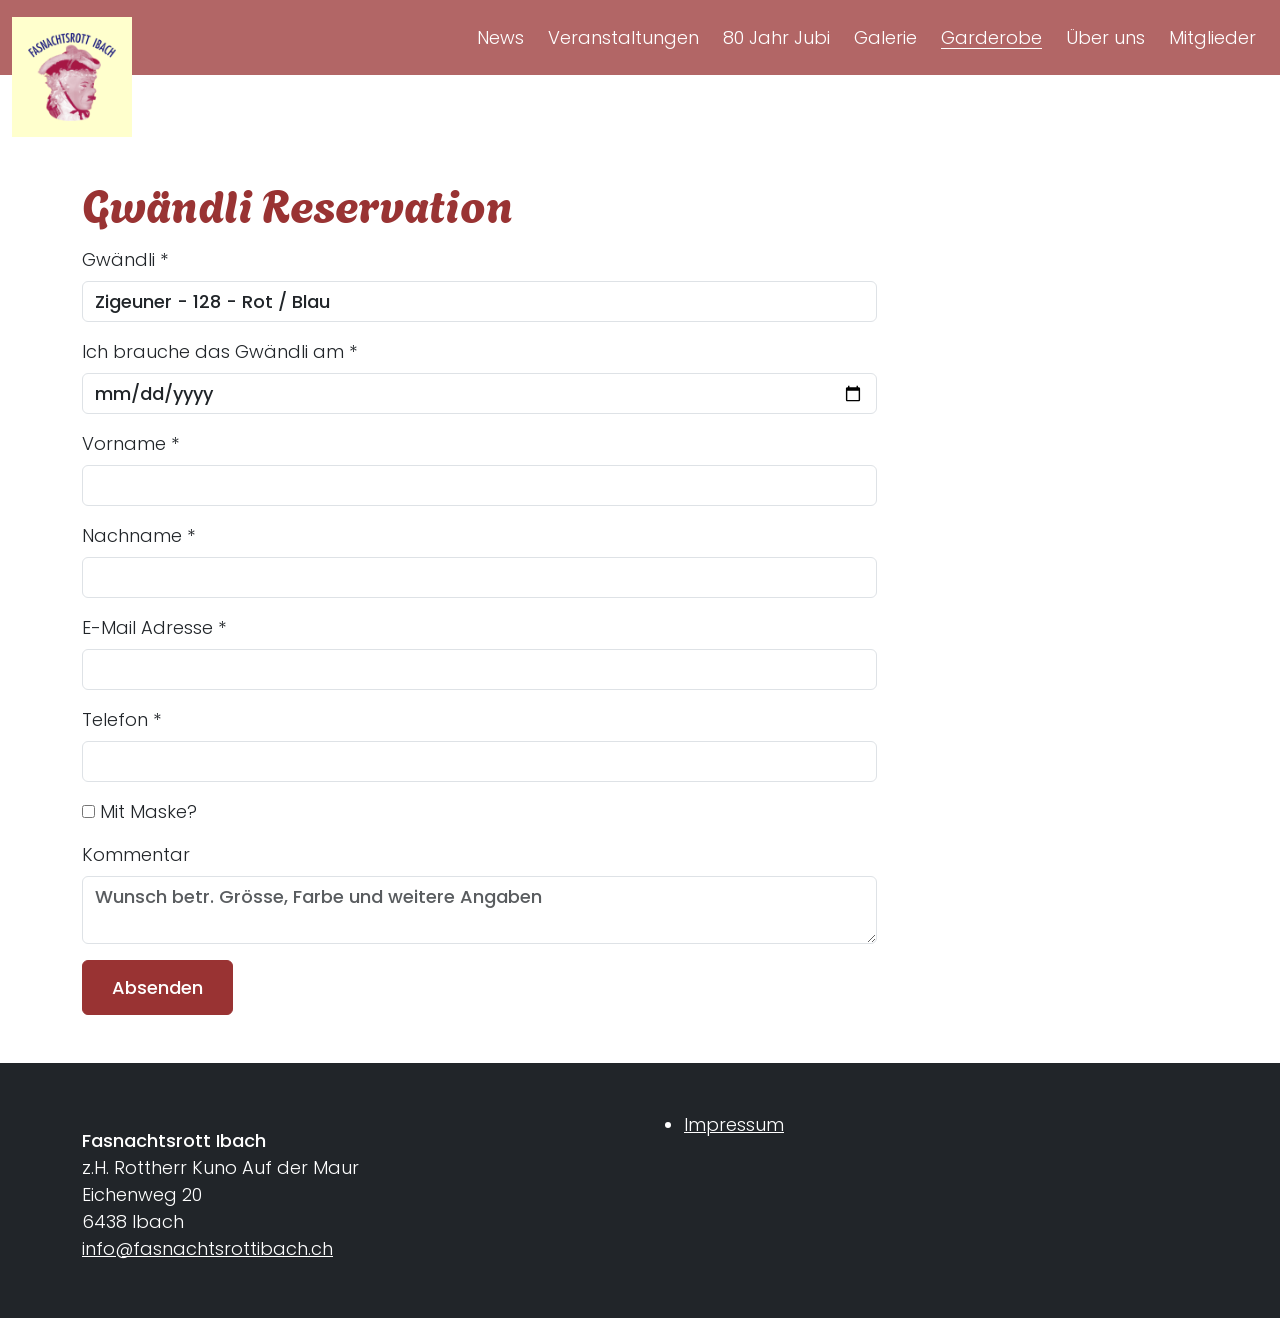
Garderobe (991, 37)
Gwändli (125, 259)
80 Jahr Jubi (776, 37)
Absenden (157, 987)
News (500, 37)
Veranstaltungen (623, 37)
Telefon (121, 719)
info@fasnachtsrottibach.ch (207, 1248)
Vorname (130, 443)
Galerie (885, 37)
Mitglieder (1212, 37)
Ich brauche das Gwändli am (219, 351)
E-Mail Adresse (154, 627)
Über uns (1105, 37)
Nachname (138, 535)
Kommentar (136, 854)
